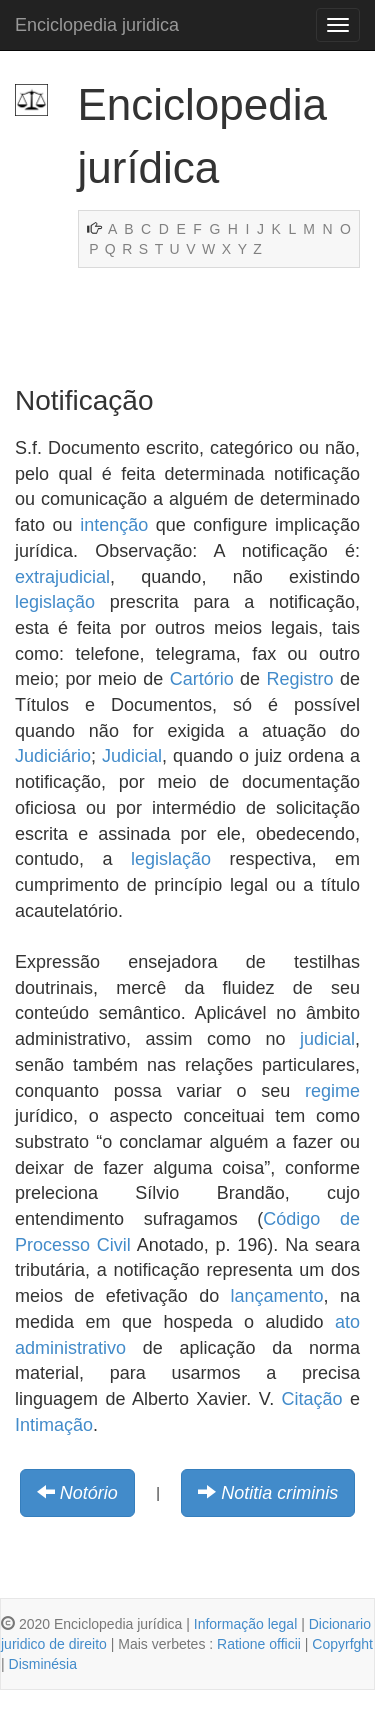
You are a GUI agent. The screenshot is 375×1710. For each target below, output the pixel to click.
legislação (55, 602)
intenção (114, 525)
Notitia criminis (279, 1493)
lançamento (277, 1296)
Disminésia (43, 1664)
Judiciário (53, 756)
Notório (89, 1493)
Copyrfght (342, 1644)
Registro (300, 679)
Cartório (202, 679)
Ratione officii (259, 1644)
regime (332, 1091)
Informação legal (246, 1624)
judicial (327, 1039)
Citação (312, 1399)
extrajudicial (62, 577)
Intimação (54, 1425)
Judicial (132, 756)
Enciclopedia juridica (97, 25)
